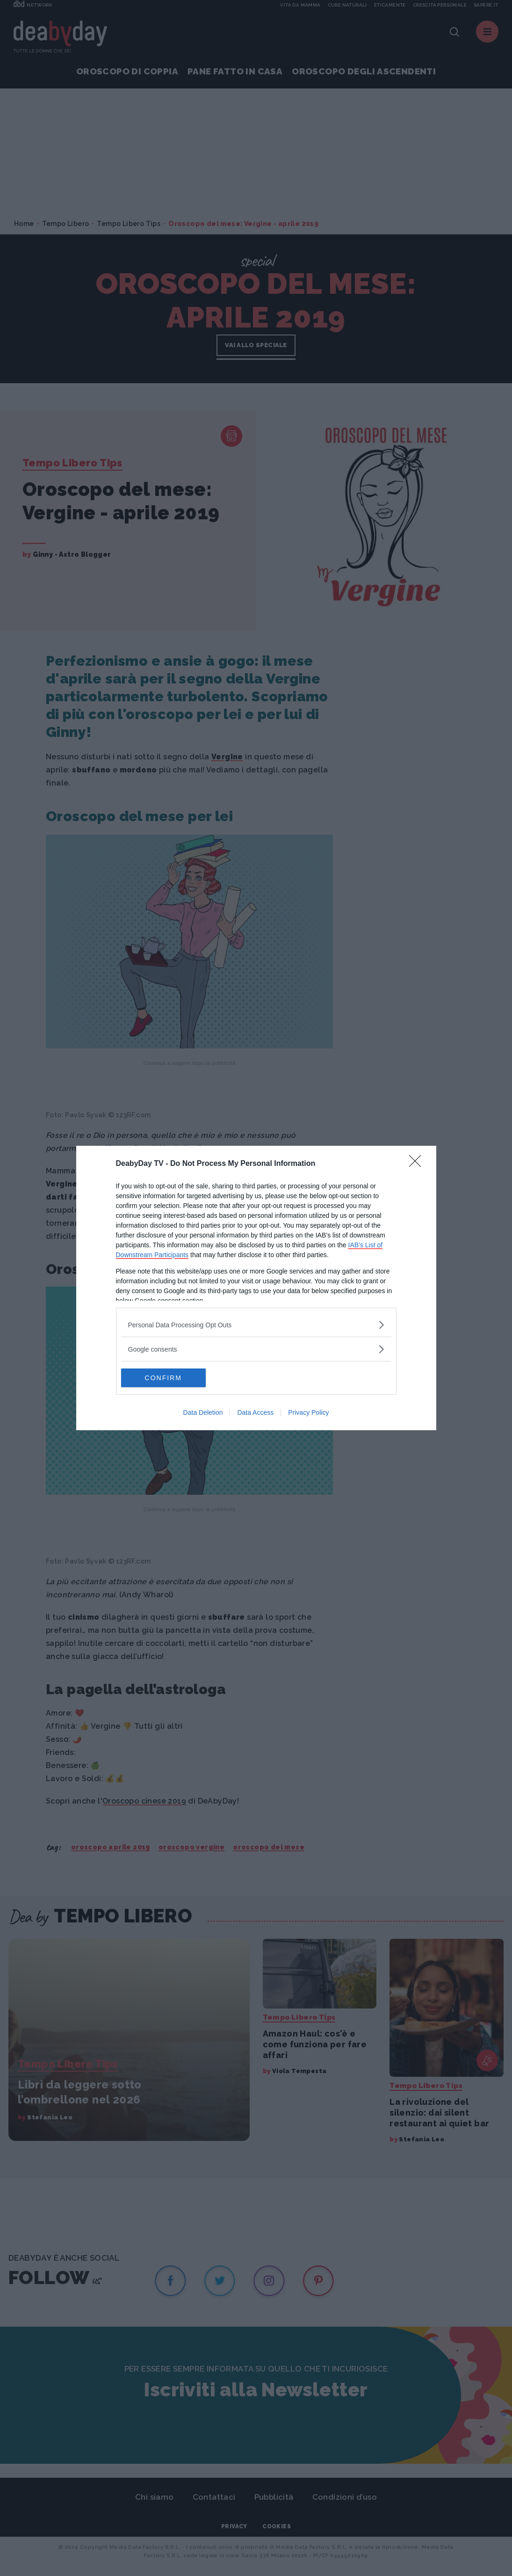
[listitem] (256, 1325)
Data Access (255, 1412)
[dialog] (256, 1288)
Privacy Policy (308, 1412)
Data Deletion (203, 1412)
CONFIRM (165, 1378)
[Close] (418, 1164)
